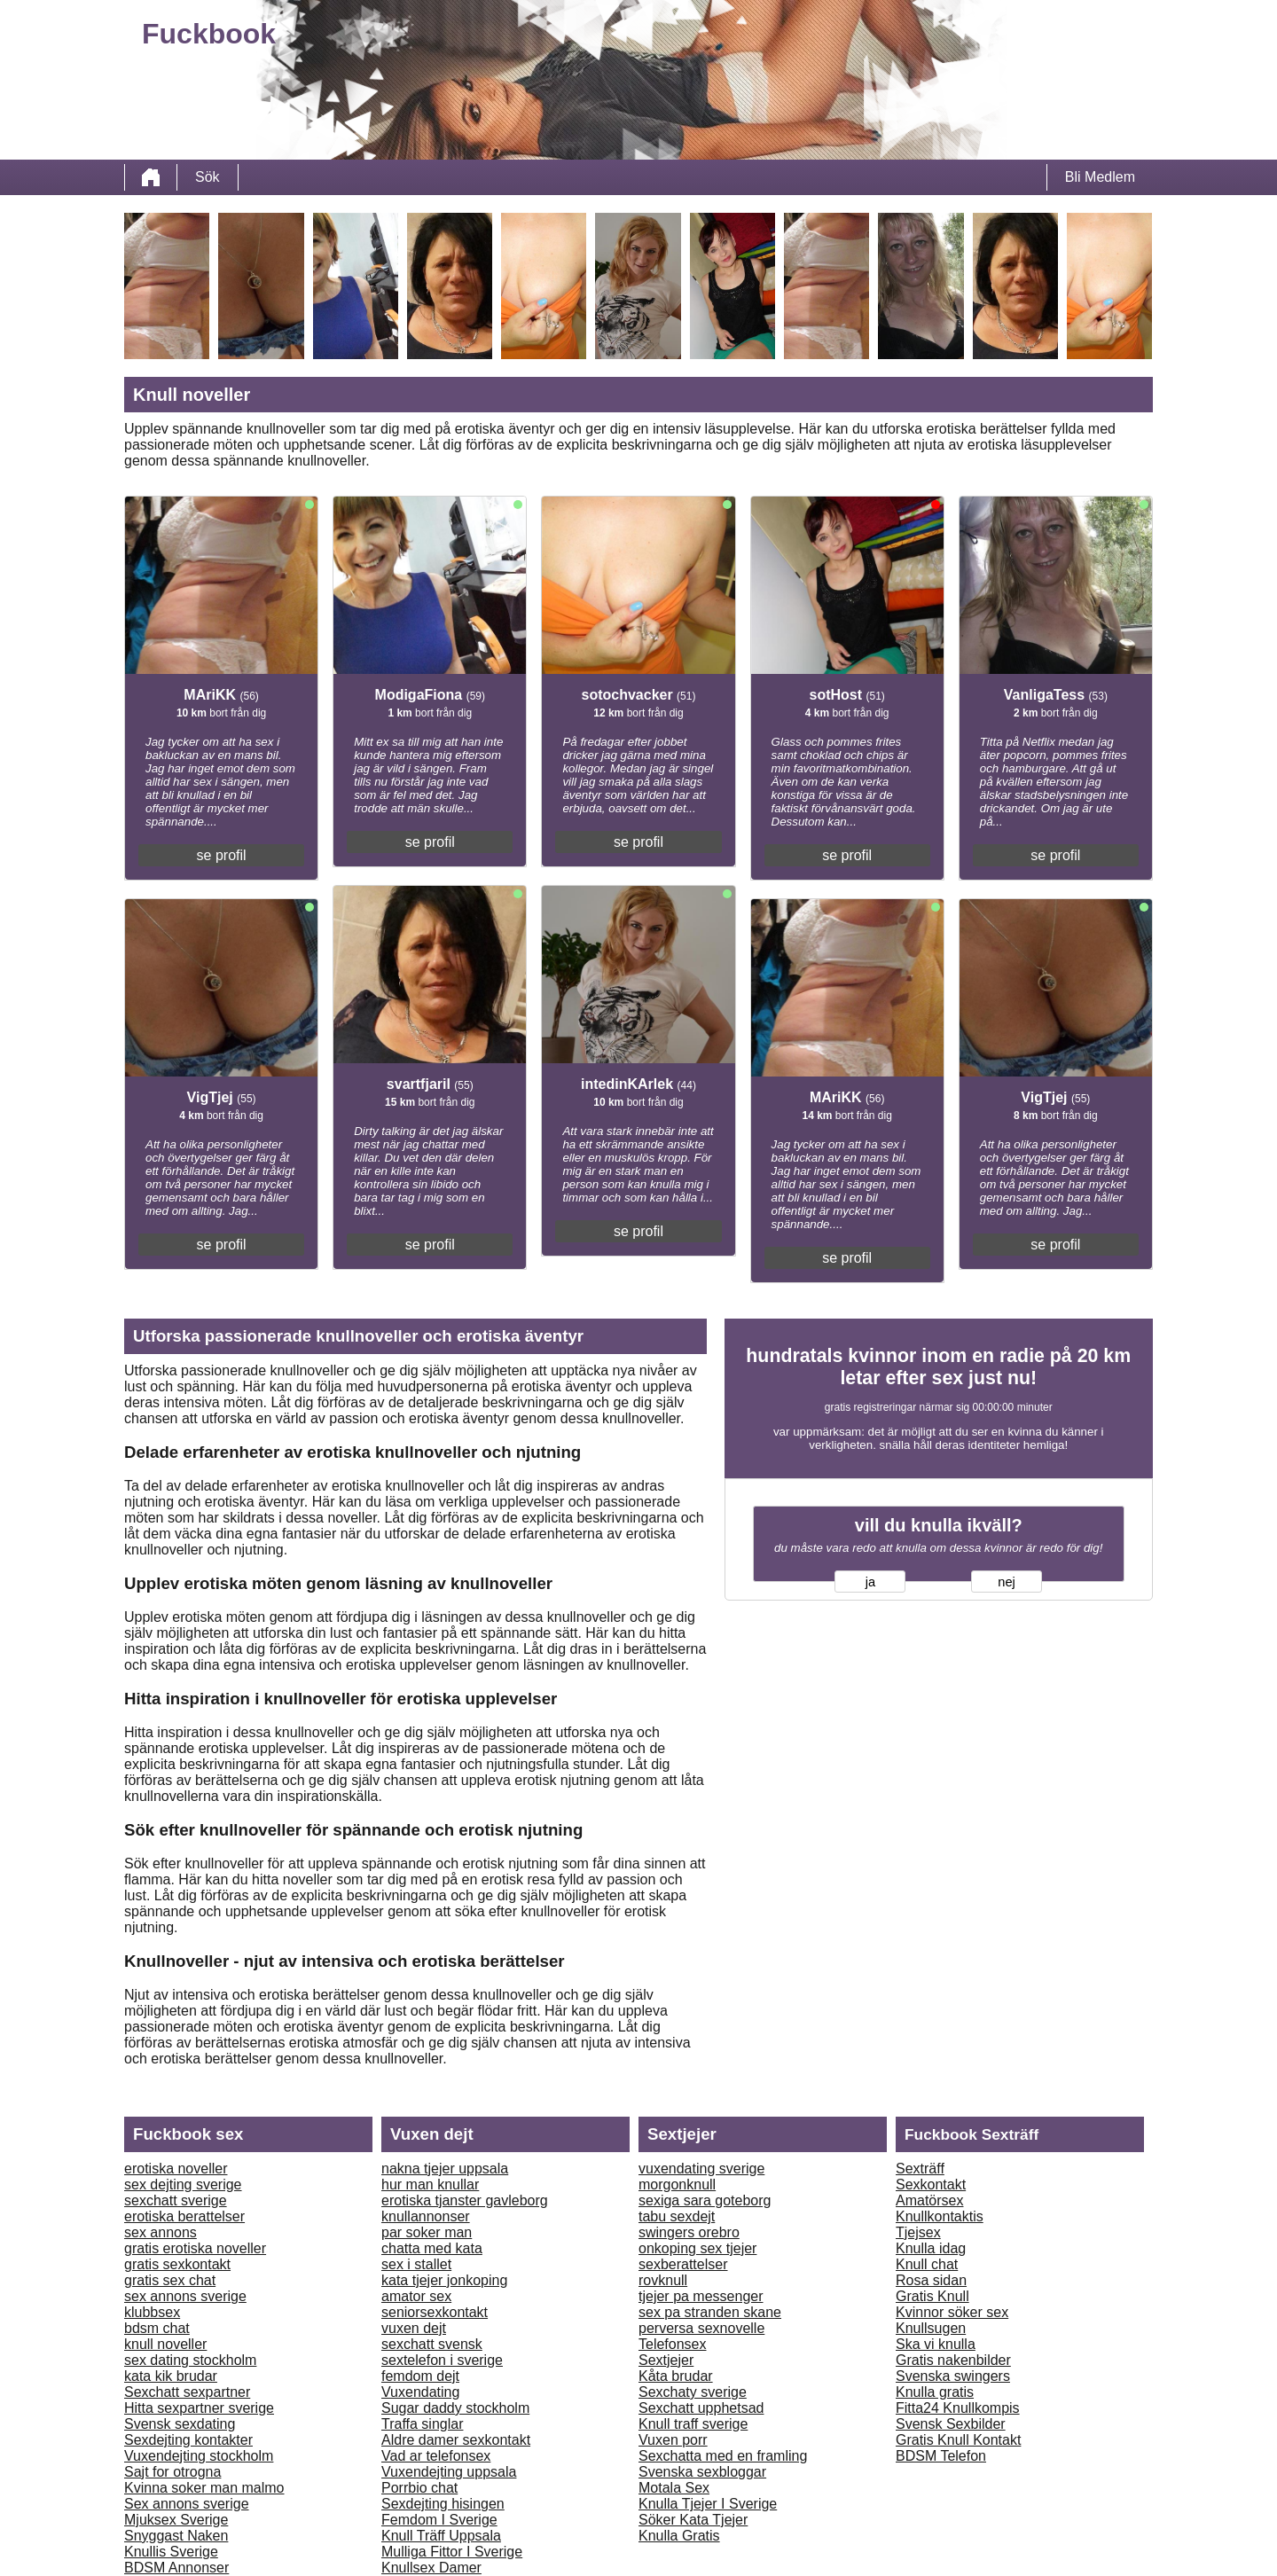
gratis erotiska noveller (195, 2248)
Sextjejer (665, 2360)
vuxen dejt (413, 2328)
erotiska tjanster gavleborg (464, 2200)
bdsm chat (157, 2328)
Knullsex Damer (431, 2567)
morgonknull (677, 2184)
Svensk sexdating (179, 2423)
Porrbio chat (419, 2487)
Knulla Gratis (679, 2535)
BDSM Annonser (176, 2567)
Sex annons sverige (186, 2503)
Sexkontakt (931, 2184)
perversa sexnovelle (701, 2328)
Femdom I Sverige (439, 2519)
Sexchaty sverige (692, 2392)
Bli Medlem (1100, 176)
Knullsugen (931, 2328)
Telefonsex (672, 2344)
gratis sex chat (169, 2280)
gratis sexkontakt (177, 2264)
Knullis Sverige (171, 2551)
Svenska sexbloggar (702, 2471)
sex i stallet (416, 2264)
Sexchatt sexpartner (187, 2392)
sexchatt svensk (431, 2344)
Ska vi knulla (935, 2344)
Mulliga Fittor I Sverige (451, 2551)
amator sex (416, 2296)
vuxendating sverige (701, 2168)
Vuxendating (420, 2392)
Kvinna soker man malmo (204, 2487)
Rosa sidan (931, 2280)
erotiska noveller (176, 2168)
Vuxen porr (673, 2439)
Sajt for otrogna (172, 2471)
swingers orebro (689, 2232)
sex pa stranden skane (709, 2312)
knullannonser (425, 2216)
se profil (222, 855)
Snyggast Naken (176, 2535)
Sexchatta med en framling (722, 2455)
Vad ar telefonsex (435, 2455)
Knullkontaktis (939, 2216)
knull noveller (165, 2344)
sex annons (160, 2232)
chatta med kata (431, 2248)
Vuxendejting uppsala (448, 2471)
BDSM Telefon (941, 2455)
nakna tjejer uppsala (444, 2168)
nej (1006, 1582)
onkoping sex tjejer (697, 2248)
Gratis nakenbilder (953, 2360)
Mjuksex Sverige (176, 2519)
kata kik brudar (170, 2376)
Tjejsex (918, 2232)
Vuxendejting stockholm (198, 2455)
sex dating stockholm (190, 2360)
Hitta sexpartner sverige (199, 2407)
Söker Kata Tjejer (693, 2519)
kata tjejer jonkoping (444, 2280)
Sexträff (920, 2168)
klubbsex (152, 2312)
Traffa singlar (422, 2423)
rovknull (662, 2280)
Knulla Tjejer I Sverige (707, 2503)
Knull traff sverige (693, 2423)
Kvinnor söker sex (952, 2312)
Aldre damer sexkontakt (455, 2439)
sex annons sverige (185, 2296)
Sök (207, 176)
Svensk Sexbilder (951, 2423)
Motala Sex (673, 2487)
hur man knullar (430, 2184)
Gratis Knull (932, 2296)
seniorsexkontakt (434, 2312)
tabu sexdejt (676, 2216)
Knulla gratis (935, 2392)
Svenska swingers (953, 2376)
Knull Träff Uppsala (441, 2535)
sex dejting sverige (183, 2184)
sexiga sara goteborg (704, 2200)
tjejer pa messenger (701, 2296)
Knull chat (927, 2264)
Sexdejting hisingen (443, 2503)
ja (870, 1582)
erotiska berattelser (184, 2216)
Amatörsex (929, 2200)
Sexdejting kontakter (188, 2439)
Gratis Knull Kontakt (958, 2439)
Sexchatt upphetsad (701, 2407)
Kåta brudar (675, 2376)
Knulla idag (931, 2248)
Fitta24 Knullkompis (958, 2407)
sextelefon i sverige (442, 2360)
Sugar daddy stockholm (455, 2407)
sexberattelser (683, 2264)
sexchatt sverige (175, 2200)
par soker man (426, 2232)
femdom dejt (420, 2376)
